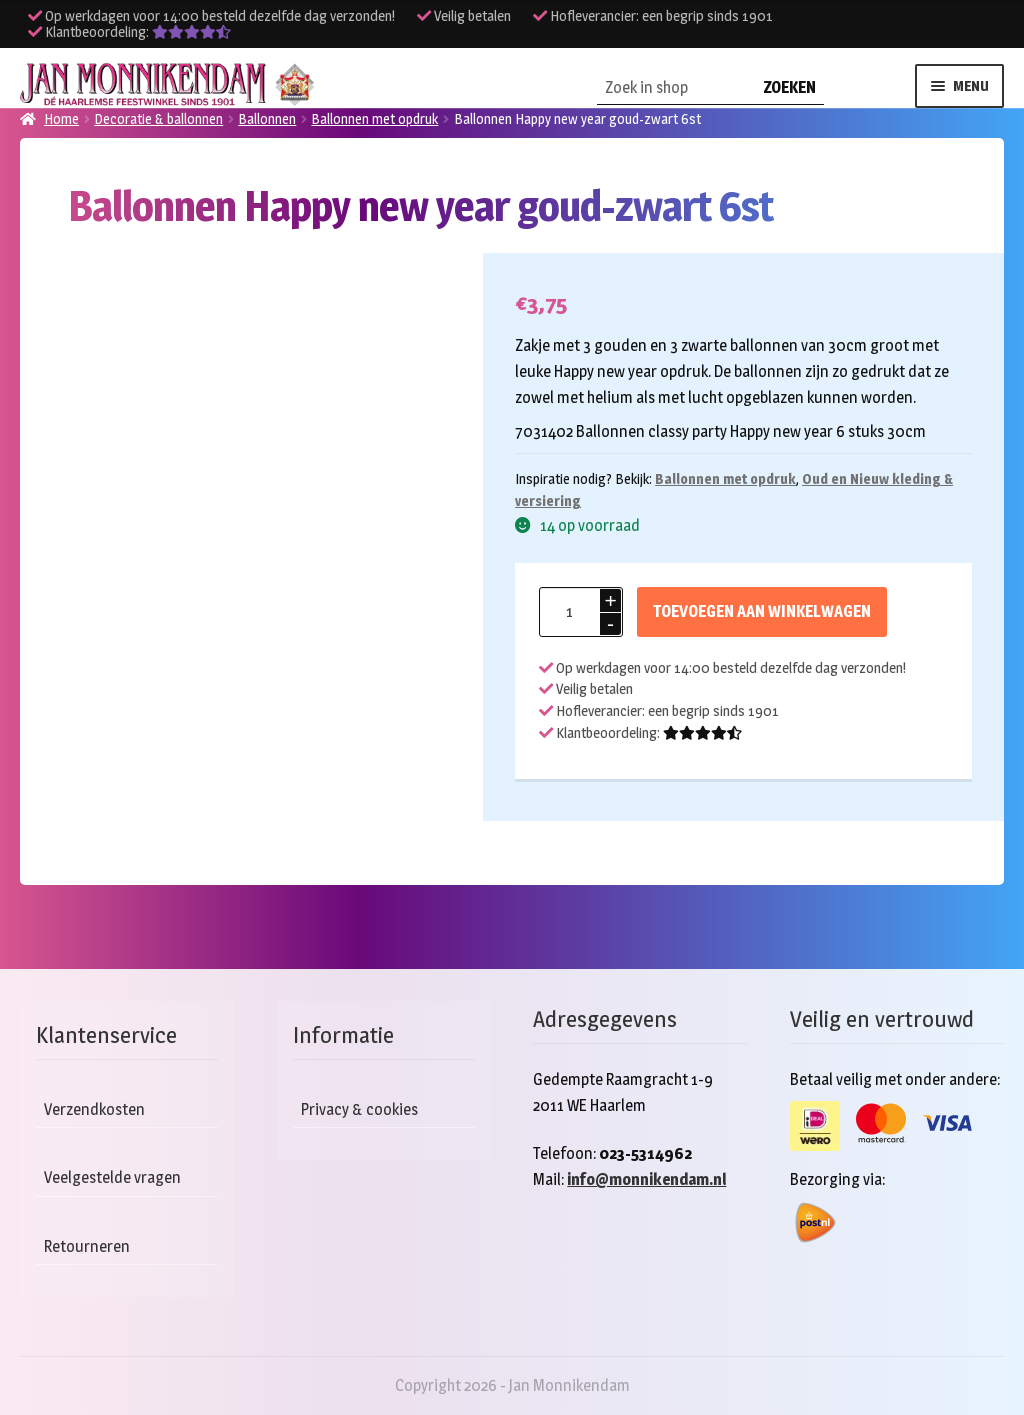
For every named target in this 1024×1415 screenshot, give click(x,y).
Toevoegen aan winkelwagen (762, 611)
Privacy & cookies (359, 1109)
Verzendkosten (94, 1109)
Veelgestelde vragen (112, 1177)
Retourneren (87, 1246)
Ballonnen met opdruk (725, 478)
